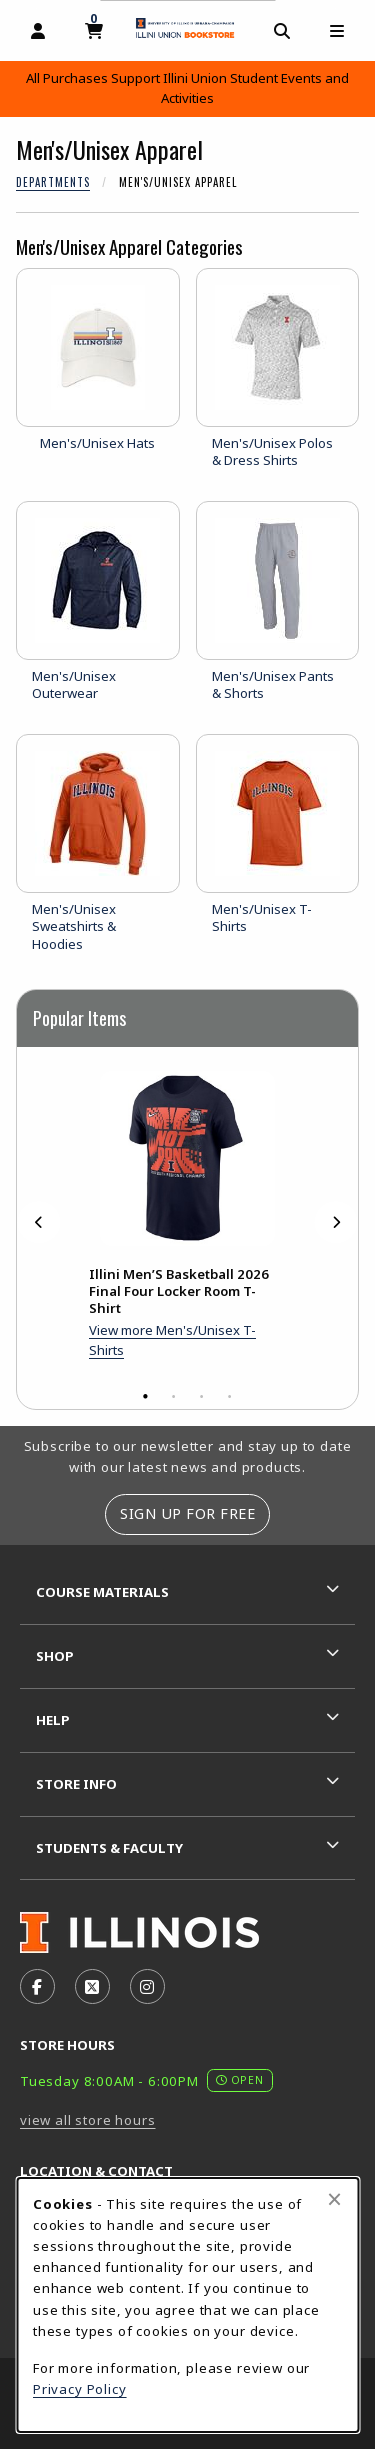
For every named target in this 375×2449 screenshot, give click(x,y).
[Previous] (39, 1222)
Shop (55, 1656)
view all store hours (88, 2120)
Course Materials (102, 1592)
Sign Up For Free (187, 1513)
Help (53, 1720)
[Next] (336, 1222)
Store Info (76, 1784)
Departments (53, 182)
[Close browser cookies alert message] (334, 2199)
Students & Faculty (109, 1848)
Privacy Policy (80, 2389)
